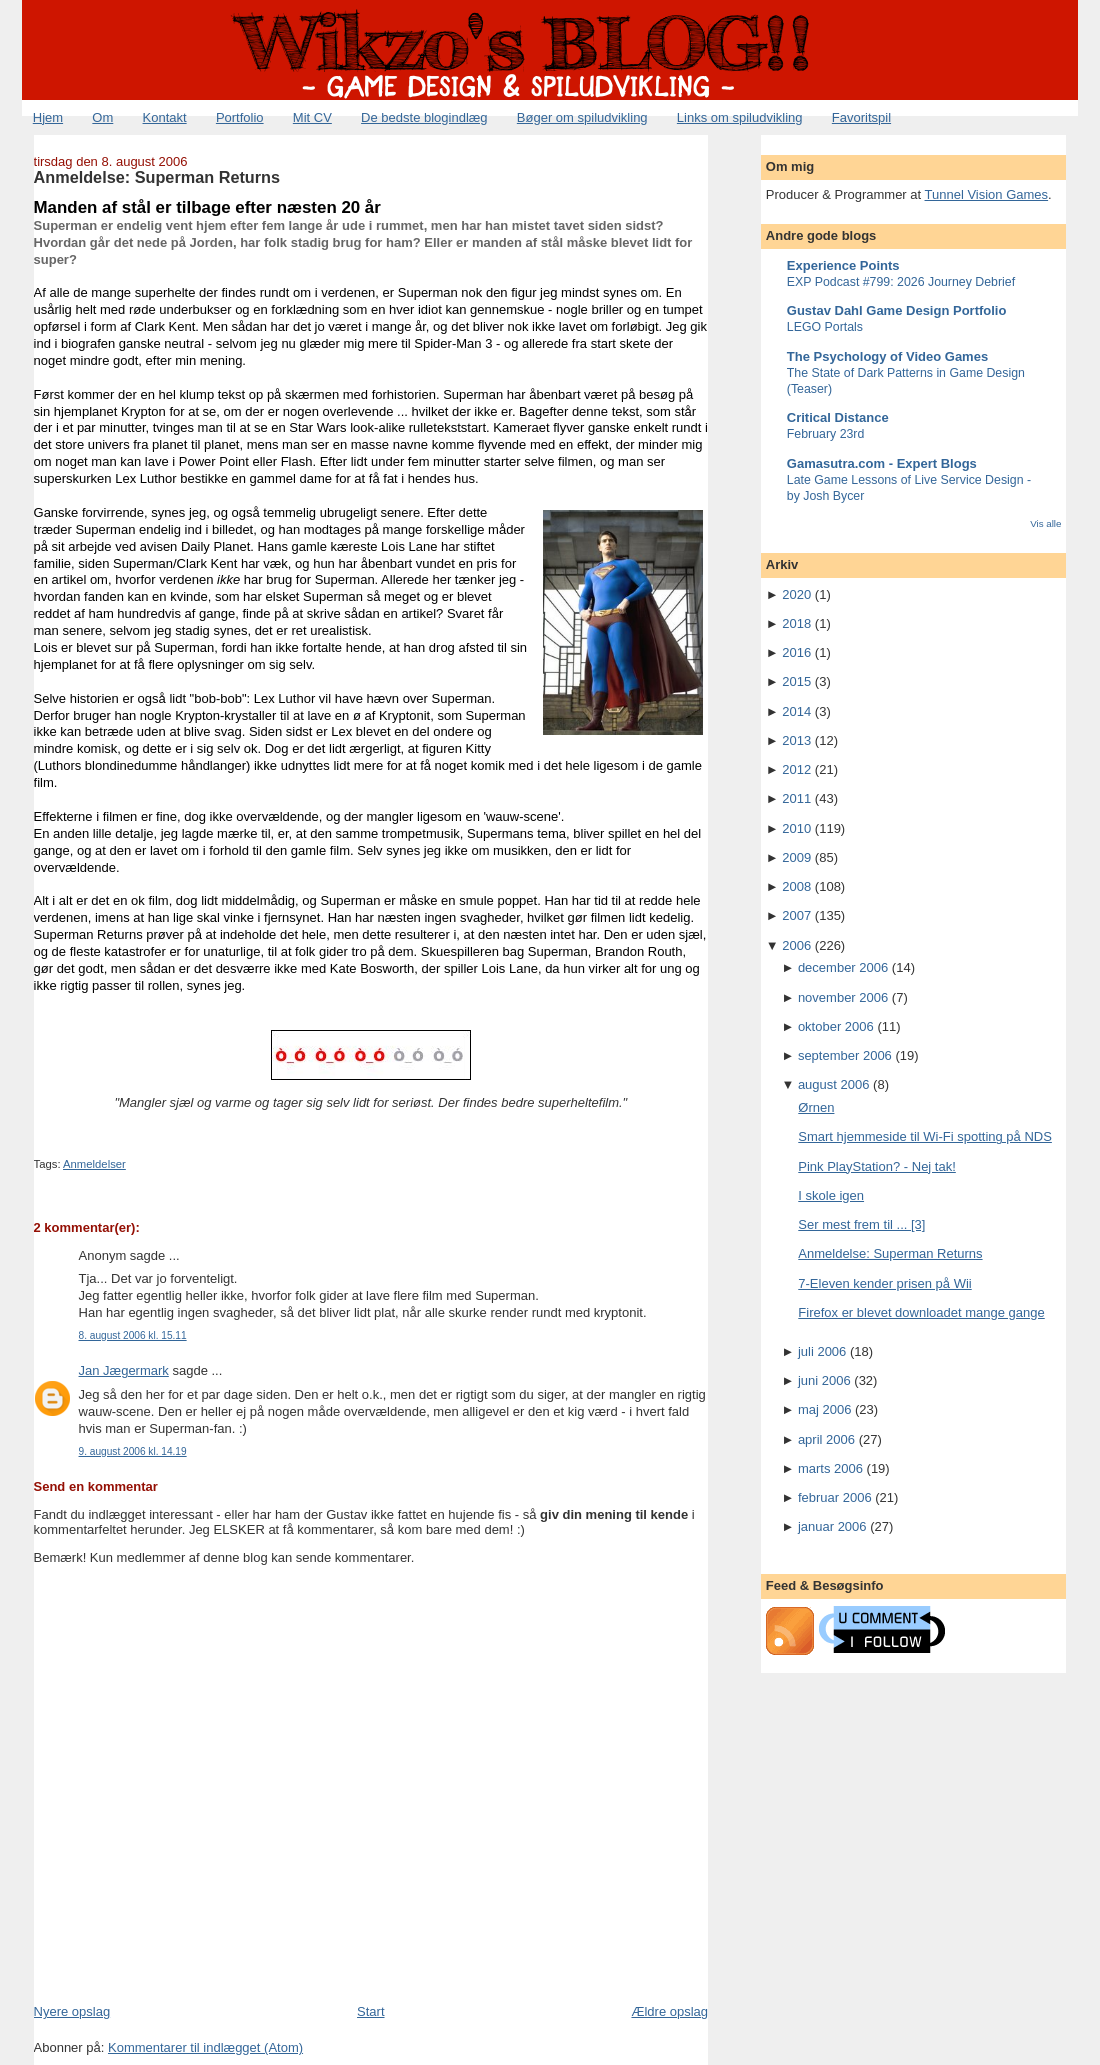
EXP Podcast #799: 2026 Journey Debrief (901, 282)
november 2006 (843, 997)
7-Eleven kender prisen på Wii (884, 1283)
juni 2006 (824, 1380)
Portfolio (240, 117)
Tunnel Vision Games (987, 194)
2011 (796, 798)
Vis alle (1045, 523)
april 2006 (826, 1439)
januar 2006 (832, 1526)
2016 (796, 652)
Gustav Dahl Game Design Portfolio (897, 310)
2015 (796, 681)
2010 (796, 828)
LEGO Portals (825, 327)
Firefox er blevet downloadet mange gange (921, 1312)
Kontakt (165, 117)
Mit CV (312, 117)
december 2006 (843, 967)
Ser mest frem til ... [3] (861, 1224)
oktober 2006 (836, 1026)
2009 (796, 857)
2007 (796, 915)
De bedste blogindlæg (424, 117)
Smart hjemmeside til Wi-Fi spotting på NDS (925, 1136)
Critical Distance (838, 417)
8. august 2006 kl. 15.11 (133, 1335)
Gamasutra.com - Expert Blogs (882, 463)
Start (370, 2011)
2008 (796, 886)
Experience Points (843, 265)
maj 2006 (824, 1409)
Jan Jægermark (124, 1370)
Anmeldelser (94, 1164)
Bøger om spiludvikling (582, 117)
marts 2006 (830, 1468)
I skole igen (831, 1195)
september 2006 (845, 1055)
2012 (796, 769)
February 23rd (826, 434)
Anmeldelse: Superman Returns (157, 177)
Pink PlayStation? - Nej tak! (877, 1166)
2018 (796, 623)
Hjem (48, 117)
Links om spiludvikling (740, 117)
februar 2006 (835, 1497)
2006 (796, 945)
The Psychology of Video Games (887, 356)
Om (102, 117)
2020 (796, 594)
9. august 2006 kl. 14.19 (133, 1451)
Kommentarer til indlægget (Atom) (205, 2047)
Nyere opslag (72, 2011)
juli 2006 (822, 1351)
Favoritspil (861, 117)
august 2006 (834, 1084)
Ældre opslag (669, 2011)
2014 (796, 711)
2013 (796, 740)
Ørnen (816, 1107)
